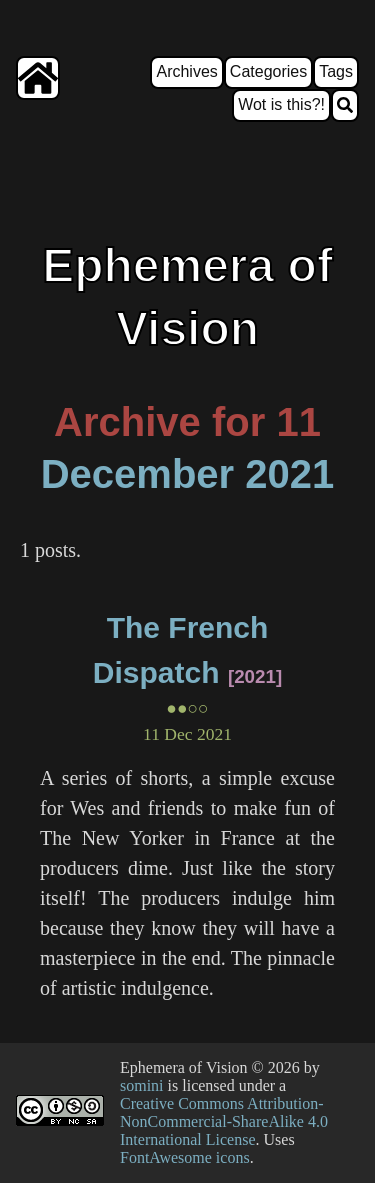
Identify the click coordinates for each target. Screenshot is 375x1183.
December (137, 474)
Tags (336, 71)
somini (142, 1085)
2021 (289, 474)
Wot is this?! (281, 104)
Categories (268, 71)
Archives (186, 71)
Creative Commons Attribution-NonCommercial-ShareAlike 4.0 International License (224, 1121)
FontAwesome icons (185, 1157)
